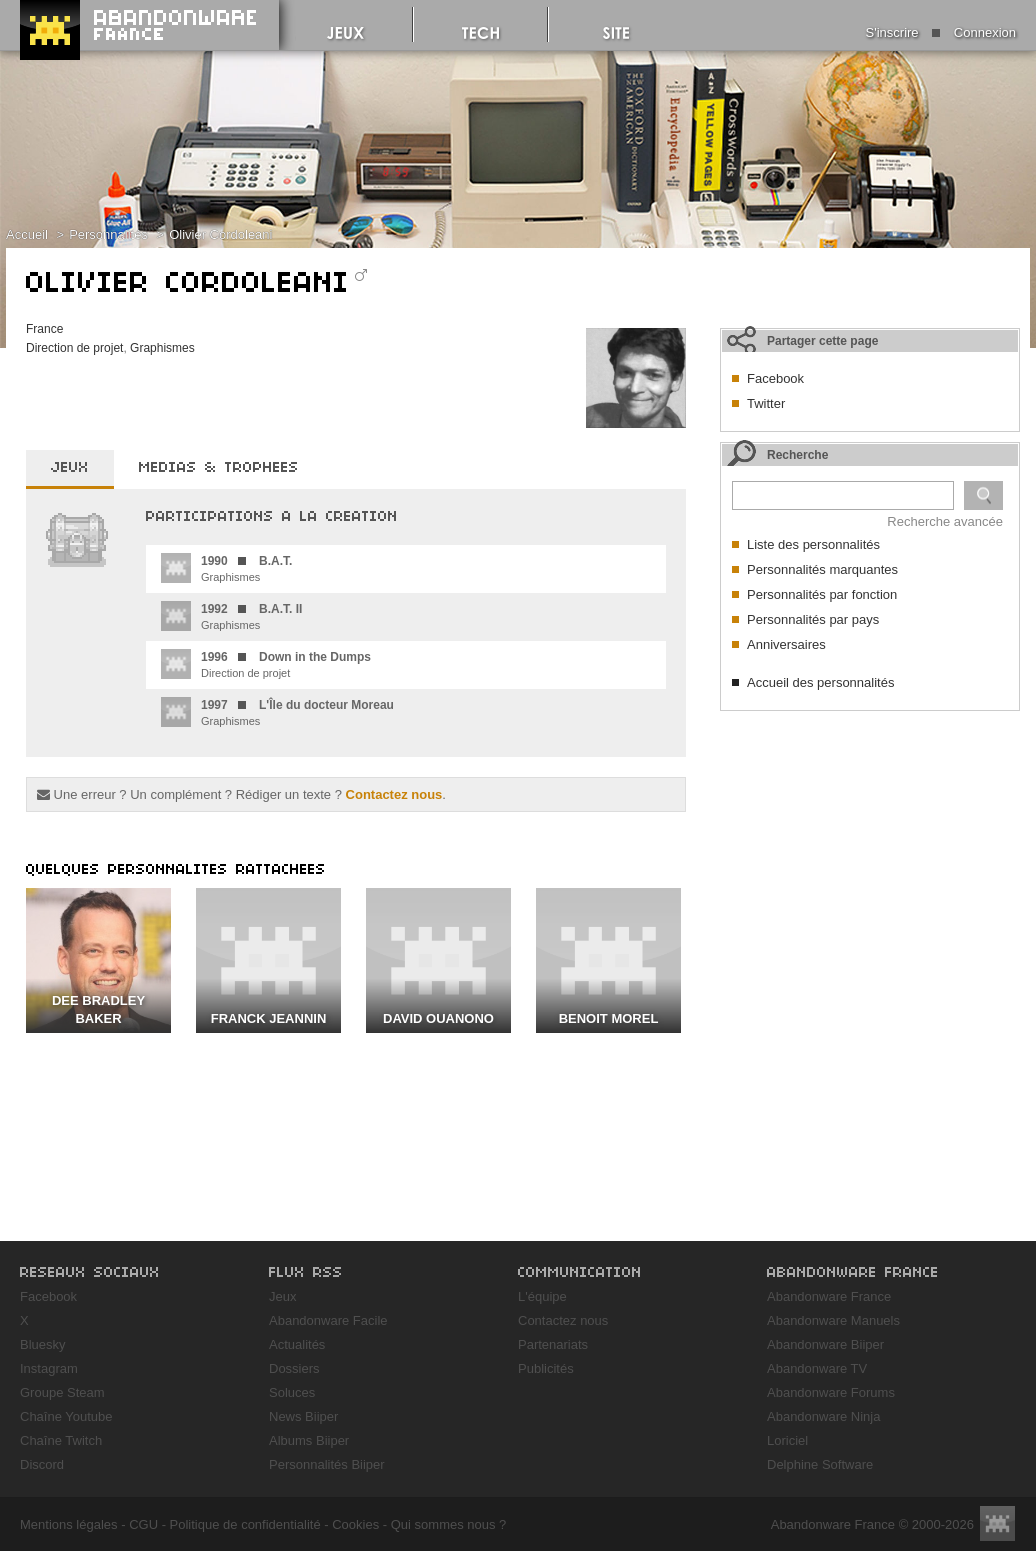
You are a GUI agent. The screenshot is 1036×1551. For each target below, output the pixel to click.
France (44, 329)
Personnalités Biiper (327, 1464)
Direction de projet (74, 348)
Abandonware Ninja (823, 1416)
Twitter (766, 403)
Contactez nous (394, 794)
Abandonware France (829, 1296)
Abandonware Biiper (825, 1344)
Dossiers (294, 1368)
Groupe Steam (62, 1392)
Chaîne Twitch (61, 1440)
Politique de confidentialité (245, 1524)
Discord (42, 1464)
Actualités (297, 1344)
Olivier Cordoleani (220, 234)
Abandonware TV (817, 1368)
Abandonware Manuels (833, 1320)
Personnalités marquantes (822, 569)
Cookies (355, 1524)
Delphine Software (820, 1464)
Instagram (49, 1368)
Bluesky (43, 1344)
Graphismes (162, 348)
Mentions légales (69, 1524)
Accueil (27, 234)
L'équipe (542, 1296)
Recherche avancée (945, 521)
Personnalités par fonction (822, 594)
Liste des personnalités (813, 544)
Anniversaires (786, 644)
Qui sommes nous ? (449, 1524)
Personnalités (108, 234)
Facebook (775, 378)
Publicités (546, 1368)
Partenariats (553, 1344)
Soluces (292, 1392)
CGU (143, 1524)
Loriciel (787, 1440)
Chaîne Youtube (66, 1416)
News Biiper (303, 1416)
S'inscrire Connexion (941, 32)
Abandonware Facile (328, 1320)
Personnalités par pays (813, 619)
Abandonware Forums (831, 1392)
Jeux (282, 1296)
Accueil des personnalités (820, 682)
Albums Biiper (309, 1440)
